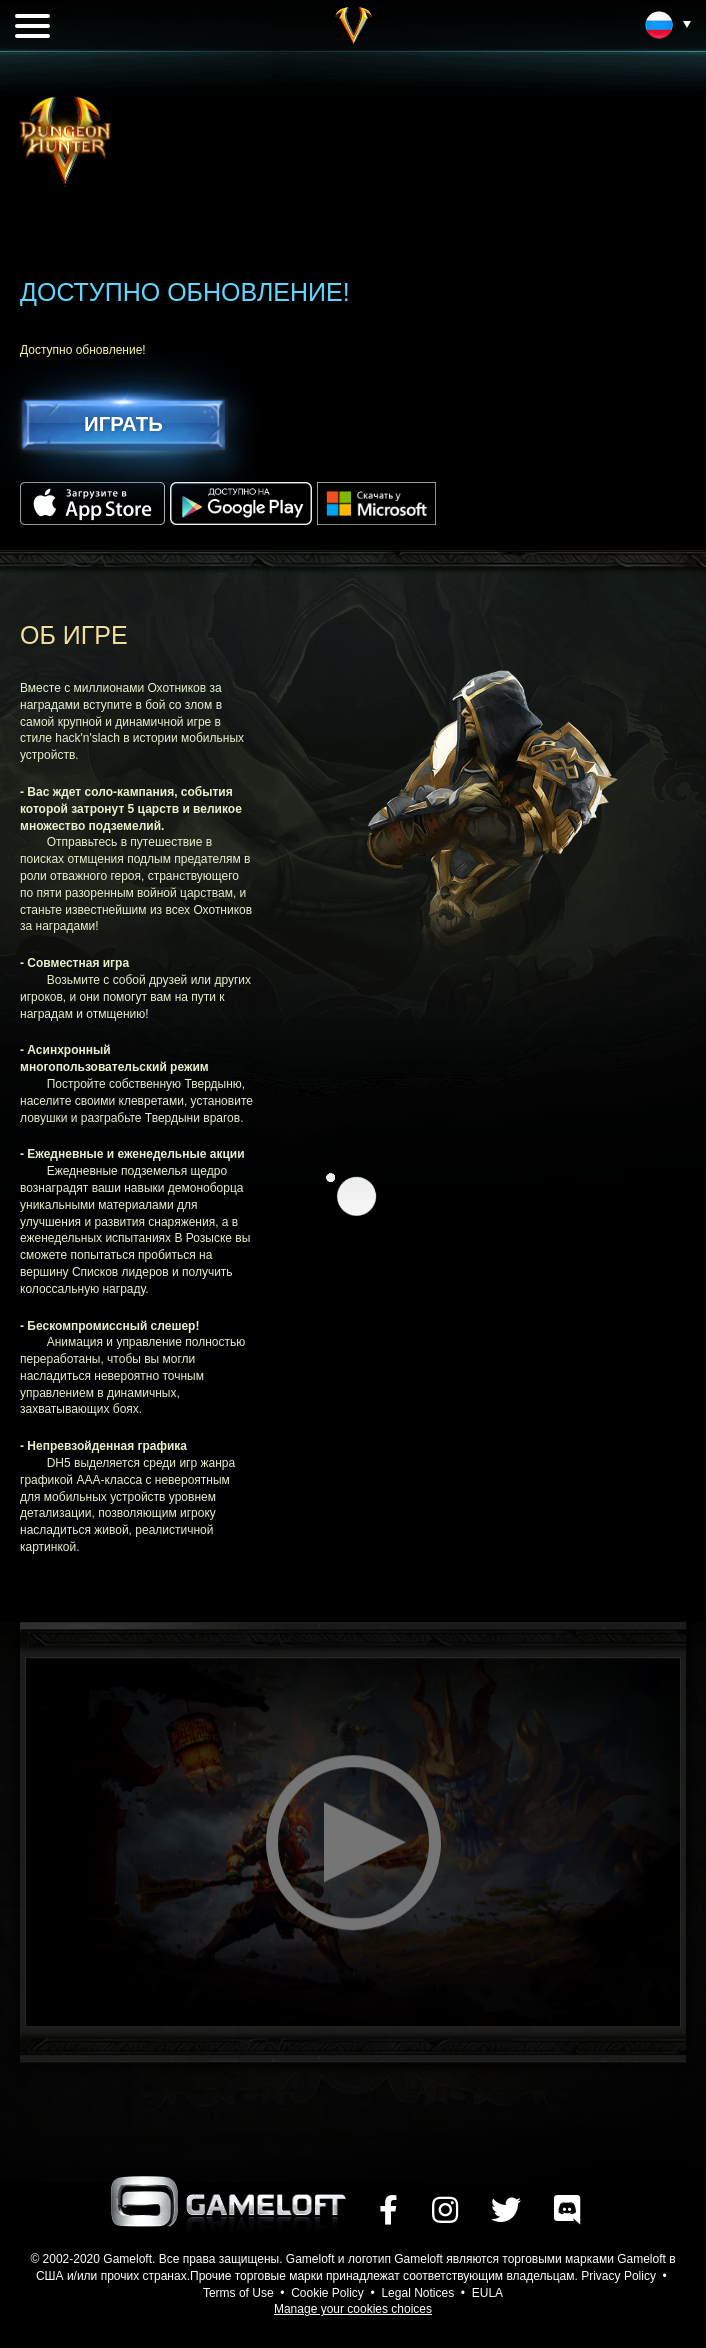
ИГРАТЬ (123, 423)
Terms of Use (238, 2293)
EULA (487, 2293)
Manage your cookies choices (353, 2309)
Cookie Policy (327, 2293)
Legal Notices (417, 2293)
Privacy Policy (618, 2276)
